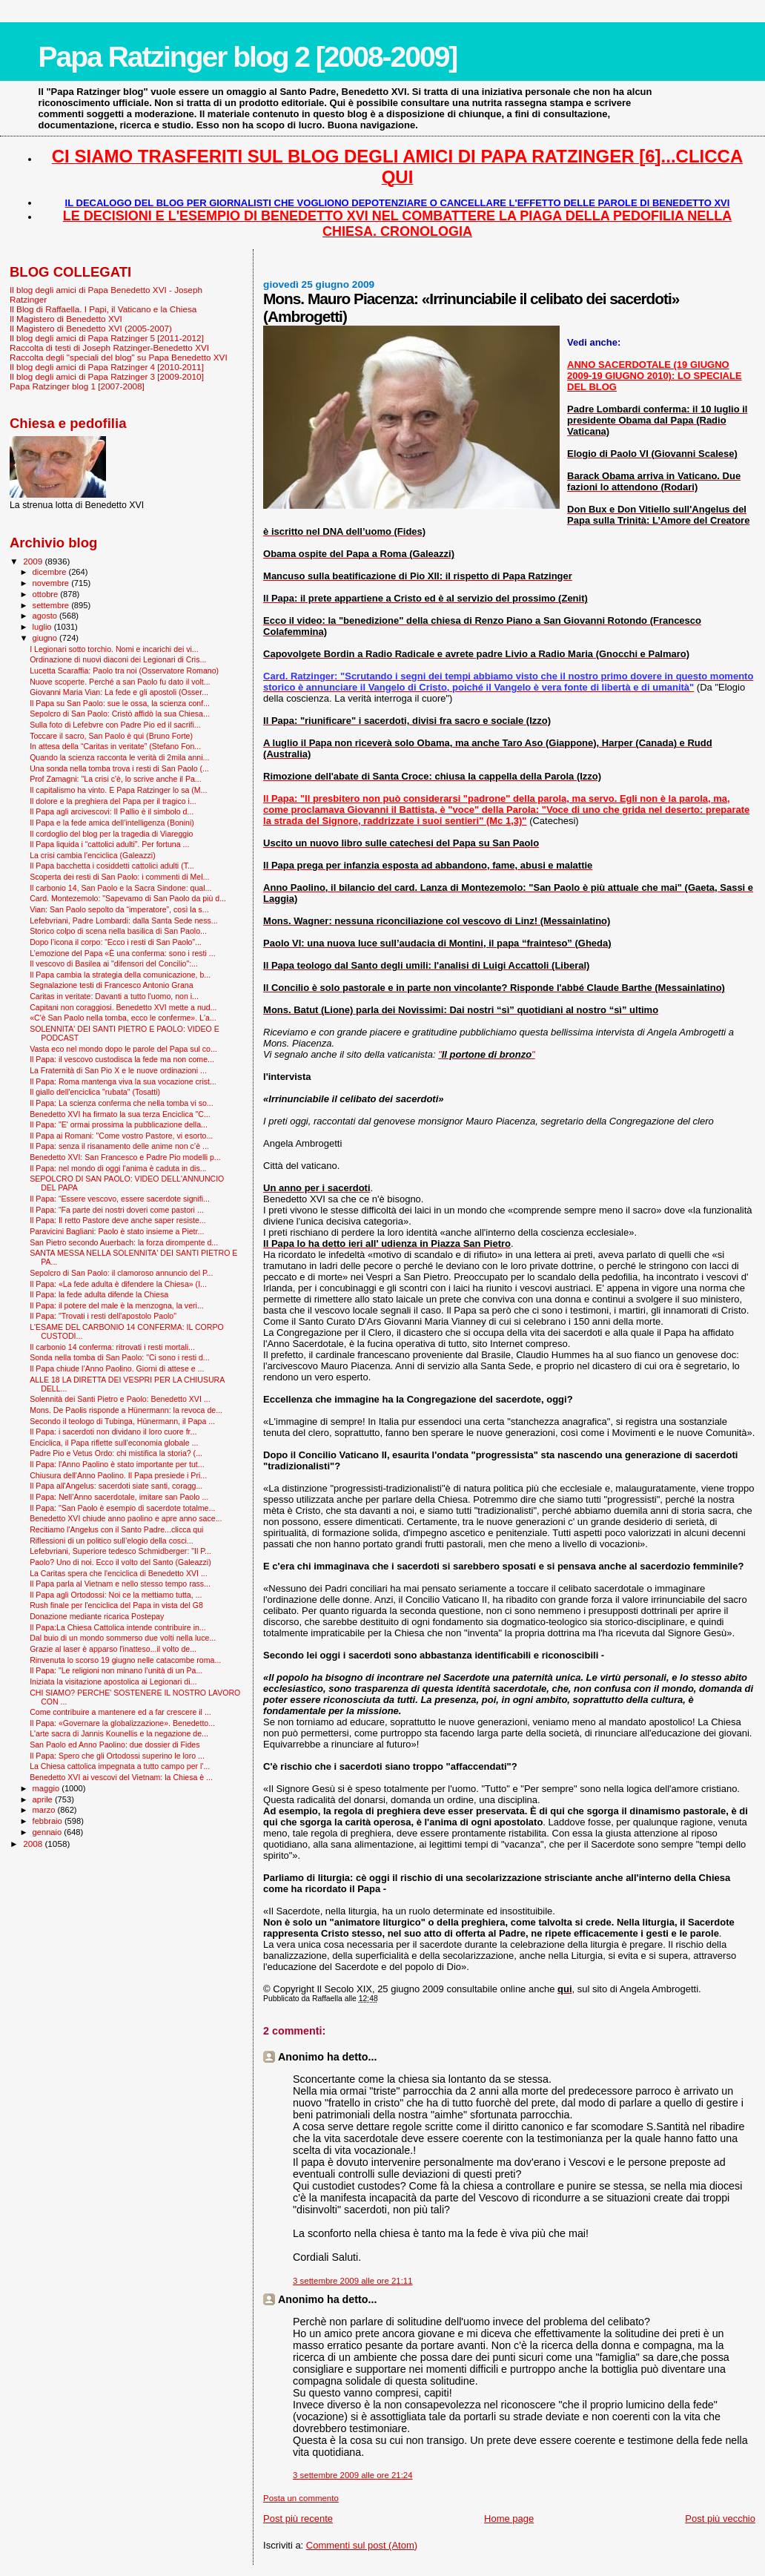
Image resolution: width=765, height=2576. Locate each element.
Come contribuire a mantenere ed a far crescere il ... (120, 1711)
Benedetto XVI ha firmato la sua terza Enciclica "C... (120, 1114)
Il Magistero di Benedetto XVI (66, 318)
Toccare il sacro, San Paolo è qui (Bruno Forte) (111, 735)
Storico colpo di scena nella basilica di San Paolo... (118, 930)
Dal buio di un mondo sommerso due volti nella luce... (123, 1637)
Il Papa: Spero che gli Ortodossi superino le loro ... (117, 1755)
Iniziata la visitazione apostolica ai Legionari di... (113, 1681)
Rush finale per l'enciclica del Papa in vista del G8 (116, 1605)
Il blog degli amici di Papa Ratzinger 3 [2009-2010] (107, 376)
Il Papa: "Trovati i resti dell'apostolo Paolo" (103, 1315)
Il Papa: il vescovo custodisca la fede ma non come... (122, 1059)
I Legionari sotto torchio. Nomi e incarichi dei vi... (114, 649)
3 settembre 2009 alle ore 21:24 (353, 2475)
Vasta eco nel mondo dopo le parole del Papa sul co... (123, 1048)
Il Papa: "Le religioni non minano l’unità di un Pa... (116, 1670)
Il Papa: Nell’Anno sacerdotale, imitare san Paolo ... (119, 1496)
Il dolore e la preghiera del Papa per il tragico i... (113, 801)
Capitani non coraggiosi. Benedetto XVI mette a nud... (123, 1007)
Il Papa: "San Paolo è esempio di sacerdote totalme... (122, 1507)
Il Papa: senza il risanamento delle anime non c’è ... (119, 1146)
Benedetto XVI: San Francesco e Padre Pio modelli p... (125, 1157)
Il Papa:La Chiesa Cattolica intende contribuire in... (118, 1627)
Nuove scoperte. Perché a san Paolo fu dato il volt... (120, 681)
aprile (44, 1799)
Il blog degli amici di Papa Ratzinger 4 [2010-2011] (107, 367)
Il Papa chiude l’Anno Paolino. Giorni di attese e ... (117, 1368)
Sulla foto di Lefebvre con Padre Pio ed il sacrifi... (115, 724)
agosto (46, 615)
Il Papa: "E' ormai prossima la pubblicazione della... (119, 1124)
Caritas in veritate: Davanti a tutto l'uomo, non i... (114, 996)
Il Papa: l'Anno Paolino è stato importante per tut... (117, 1464)
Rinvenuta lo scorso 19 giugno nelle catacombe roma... (125, 1660)
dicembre (51, 571)
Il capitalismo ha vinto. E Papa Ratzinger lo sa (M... (118, 789)
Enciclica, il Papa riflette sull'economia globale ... (114, 1442)
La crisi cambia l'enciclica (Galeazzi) (93, 855)
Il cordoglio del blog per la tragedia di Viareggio (111, 833)
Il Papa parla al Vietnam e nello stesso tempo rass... (120, 1583)
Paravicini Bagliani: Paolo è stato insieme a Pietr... (117, 1231)
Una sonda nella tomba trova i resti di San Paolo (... (119, 768)
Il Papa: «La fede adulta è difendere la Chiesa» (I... (118, 1283)
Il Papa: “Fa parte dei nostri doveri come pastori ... (117, 1209)
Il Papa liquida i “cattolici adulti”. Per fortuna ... (109, 844)
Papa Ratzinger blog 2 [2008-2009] (248, 57)
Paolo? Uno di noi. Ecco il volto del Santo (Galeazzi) (120, 1562)
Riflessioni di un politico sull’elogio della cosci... (111, 1540)
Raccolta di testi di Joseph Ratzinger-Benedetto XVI (109, 347)
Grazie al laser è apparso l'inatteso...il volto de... (113, 1648)
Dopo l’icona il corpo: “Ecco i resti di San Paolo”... (116, 942)
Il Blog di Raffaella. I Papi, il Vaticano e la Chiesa (103, 309)
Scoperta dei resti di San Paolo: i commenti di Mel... (119, 876)
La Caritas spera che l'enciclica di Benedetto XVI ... (119, 1573)
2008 (33, 1843)
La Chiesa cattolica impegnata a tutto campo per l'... (120, 1766)
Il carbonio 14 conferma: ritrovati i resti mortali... (112, 1347)
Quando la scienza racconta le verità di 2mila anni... (119, 757)
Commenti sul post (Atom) (361, 2545)
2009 (33, 561)
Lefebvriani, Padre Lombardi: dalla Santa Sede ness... (123, 920)
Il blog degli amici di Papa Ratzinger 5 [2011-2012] (107, 338)
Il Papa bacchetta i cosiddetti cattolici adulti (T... (112, 865)
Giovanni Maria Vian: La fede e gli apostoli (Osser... (119, 692)
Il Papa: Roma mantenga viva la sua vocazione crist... (123, 1081)
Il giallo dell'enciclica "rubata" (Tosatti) (95, 1091)
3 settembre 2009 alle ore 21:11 (353, 2280)
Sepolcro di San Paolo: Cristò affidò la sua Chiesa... (120, 713)
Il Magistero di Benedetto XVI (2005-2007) (91, 328)
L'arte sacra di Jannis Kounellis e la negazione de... (119, 1733)
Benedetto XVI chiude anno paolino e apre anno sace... (126, 1518)
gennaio (48, 1832)
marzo (45, 1809)
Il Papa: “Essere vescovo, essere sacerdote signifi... (120, 1198)
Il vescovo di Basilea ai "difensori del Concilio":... (114, 963)
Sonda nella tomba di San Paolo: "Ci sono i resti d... (120, 1357)
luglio (43, 626)
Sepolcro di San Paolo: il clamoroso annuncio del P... (121, 1272)
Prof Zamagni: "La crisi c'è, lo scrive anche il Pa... (116, 778)
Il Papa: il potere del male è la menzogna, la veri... (117, 1305)
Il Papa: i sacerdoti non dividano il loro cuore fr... (113, 1431)
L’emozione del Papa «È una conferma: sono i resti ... (123, 953)
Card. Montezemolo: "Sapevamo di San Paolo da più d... (128, 898)
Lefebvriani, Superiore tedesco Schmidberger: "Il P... (120, 1550)
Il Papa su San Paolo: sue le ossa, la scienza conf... (120, 703)
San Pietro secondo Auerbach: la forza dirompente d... (124, 1242)
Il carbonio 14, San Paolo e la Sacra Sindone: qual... (120, 887)
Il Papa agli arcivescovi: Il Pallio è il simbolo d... (111, 811)
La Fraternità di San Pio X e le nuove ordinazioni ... (118, 1070)
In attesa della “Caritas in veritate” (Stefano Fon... (115, 746)
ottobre (47, 594)
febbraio (48, 1820)
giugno (46, 637)
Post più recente (298, 2518)
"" (486, 1054)
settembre (52, 605)
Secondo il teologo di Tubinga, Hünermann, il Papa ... (122, 1421)
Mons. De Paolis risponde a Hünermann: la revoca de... (126, 1410)
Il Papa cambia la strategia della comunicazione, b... (120, 974)
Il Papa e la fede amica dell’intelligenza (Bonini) (112, 822)
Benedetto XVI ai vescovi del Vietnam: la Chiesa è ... (121, 1777)
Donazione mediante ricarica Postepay (97, 1616)
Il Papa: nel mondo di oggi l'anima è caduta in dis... (118, 1168)
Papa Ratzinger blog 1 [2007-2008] (77, 386)
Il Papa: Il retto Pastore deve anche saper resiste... (118, 1220)
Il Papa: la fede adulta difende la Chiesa (99, 1294)
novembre (52, 583)
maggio (47, 1788)
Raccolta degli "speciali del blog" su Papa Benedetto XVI (119, 357)
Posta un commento (301, 2498)
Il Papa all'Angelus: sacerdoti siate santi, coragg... (116, 1485)
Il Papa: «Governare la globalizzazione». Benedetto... (122, 1723)
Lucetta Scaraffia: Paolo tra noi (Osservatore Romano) (124, 670)
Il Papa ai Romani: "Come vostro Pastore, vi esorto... (121, 1135)
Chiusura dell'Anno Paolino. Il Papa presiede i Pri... (118, 1475)
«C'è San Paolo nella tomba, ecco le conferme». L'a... (123, 1017)
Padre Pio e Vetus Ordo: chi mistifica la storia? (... (116, 1453)
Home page (509, 2518)
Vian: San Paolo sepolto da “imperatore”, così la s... (119, 909)
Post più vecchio (720, 2518)
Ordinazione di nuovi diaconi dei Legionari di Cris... (118, 659)
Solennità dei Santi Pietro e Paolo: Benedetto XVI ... (120, 1398)
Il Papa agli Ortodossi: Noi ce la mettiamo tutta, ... (116, 1594)
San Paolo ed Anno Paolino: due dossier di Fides (114, 1744)
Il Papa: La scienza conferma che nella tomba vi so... (121, 1102)
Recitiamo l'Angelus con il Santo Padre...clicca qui (116, 1529)
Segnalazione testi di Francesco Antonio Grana (111, 985)
